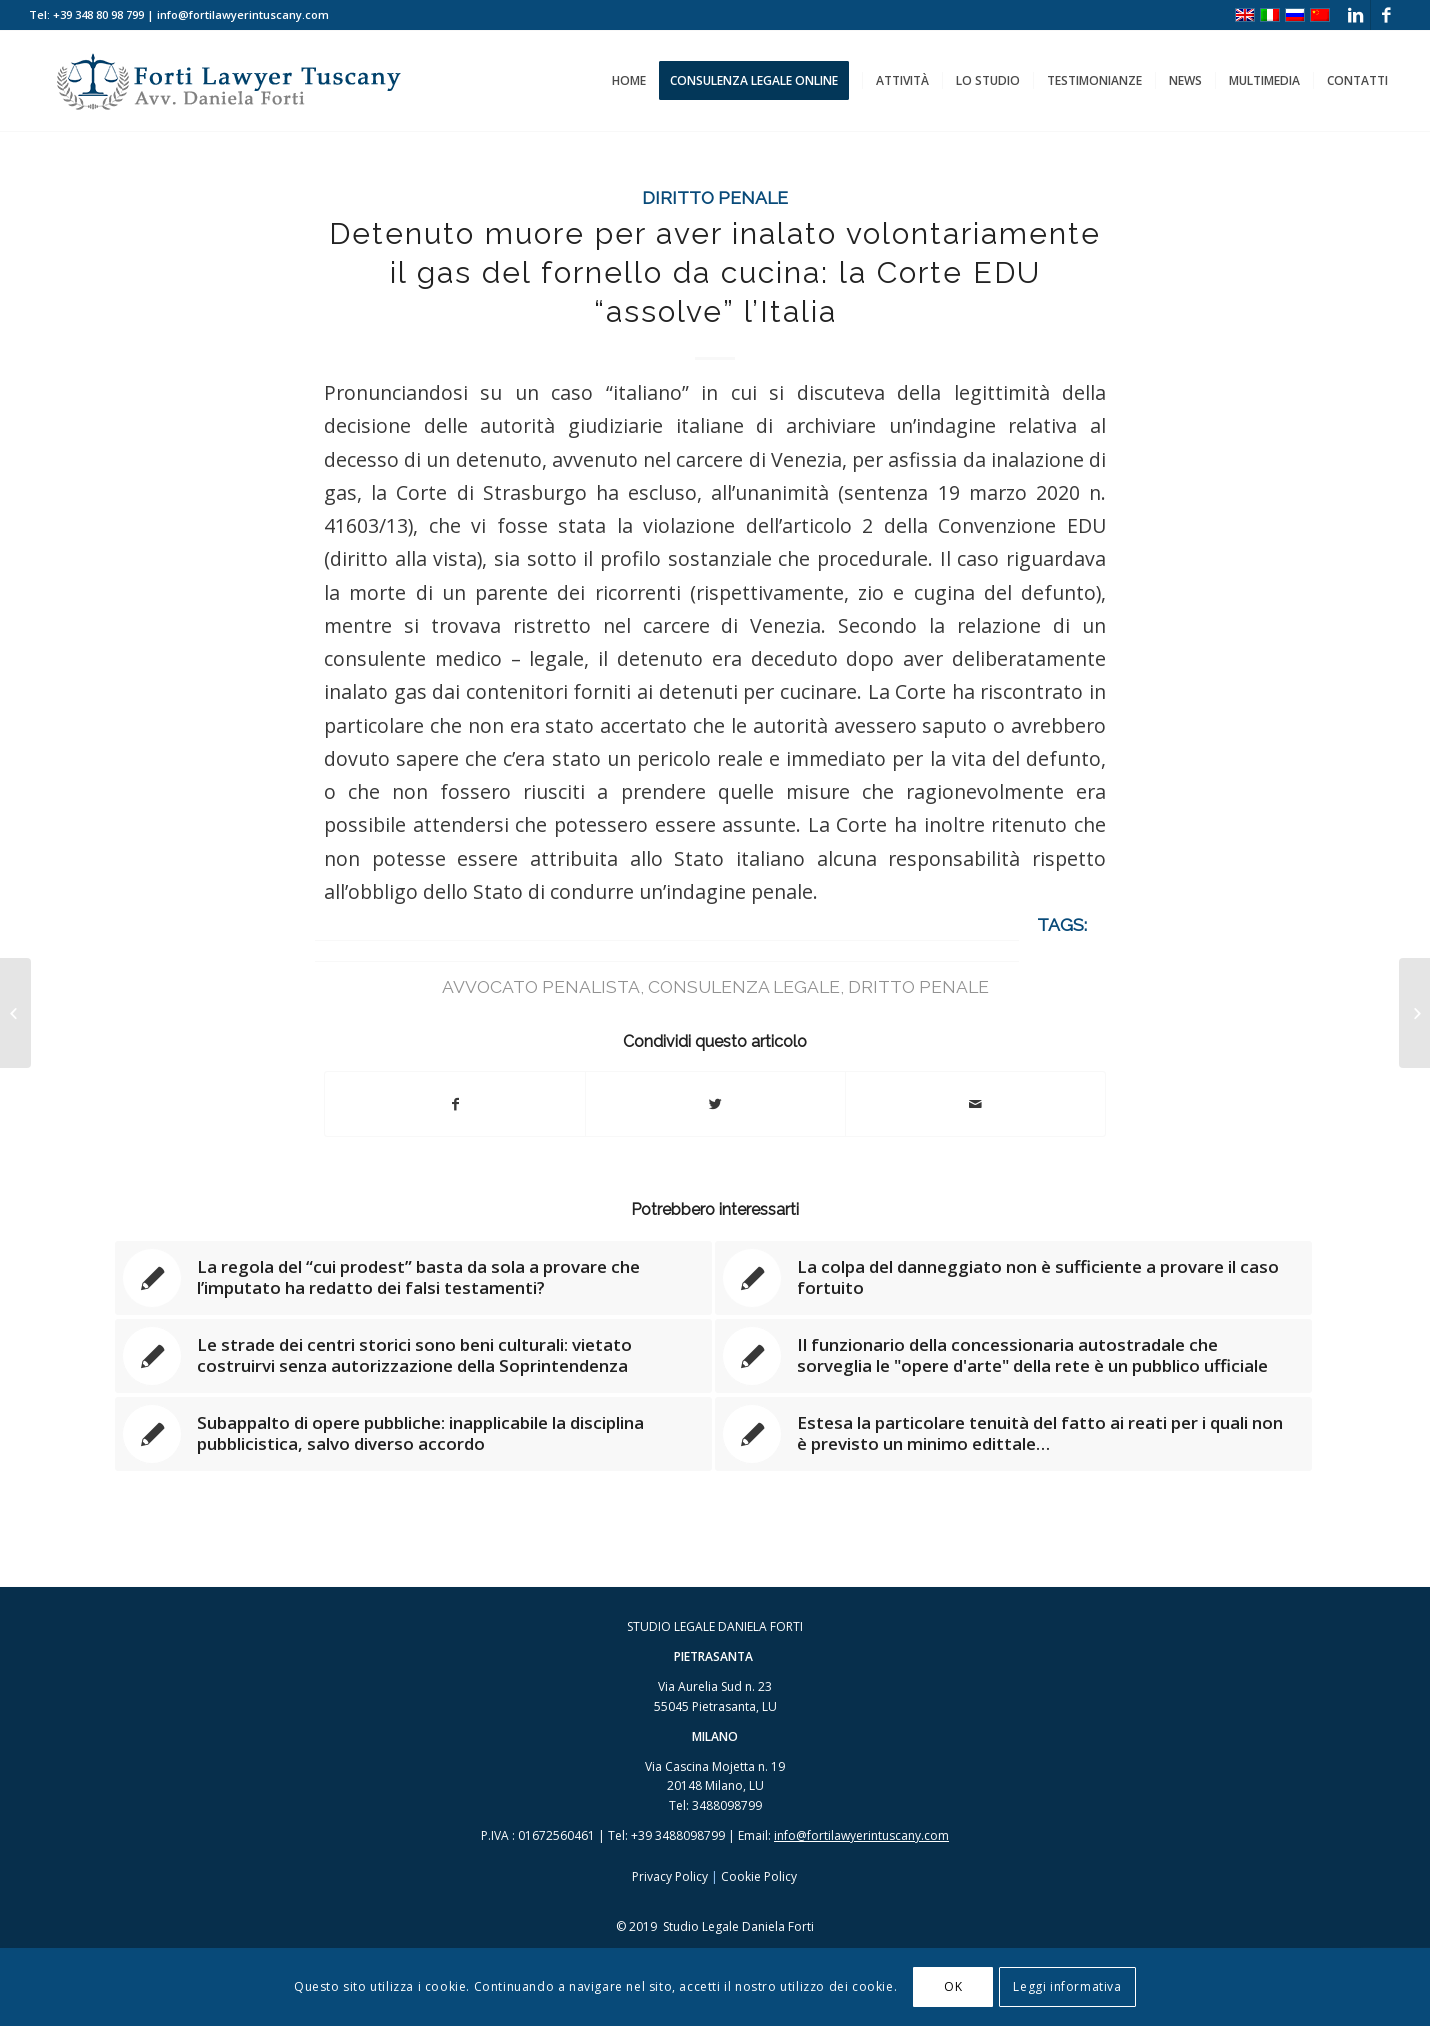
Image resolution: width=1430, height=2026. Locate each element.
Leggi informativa (1067, 1986)
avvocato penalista (541, 986)
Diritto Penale (715, 197)
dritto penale (918, 986)
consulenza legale (744, 986)
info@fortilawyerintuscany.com (861, 1835)
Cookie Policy (759, 1876)
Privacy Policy (670, 1876)
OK (953, 1986)
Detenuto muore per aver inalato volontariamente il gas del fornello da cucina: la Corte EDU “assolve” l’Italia (715, 272)
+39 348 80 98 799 (98, 14)
